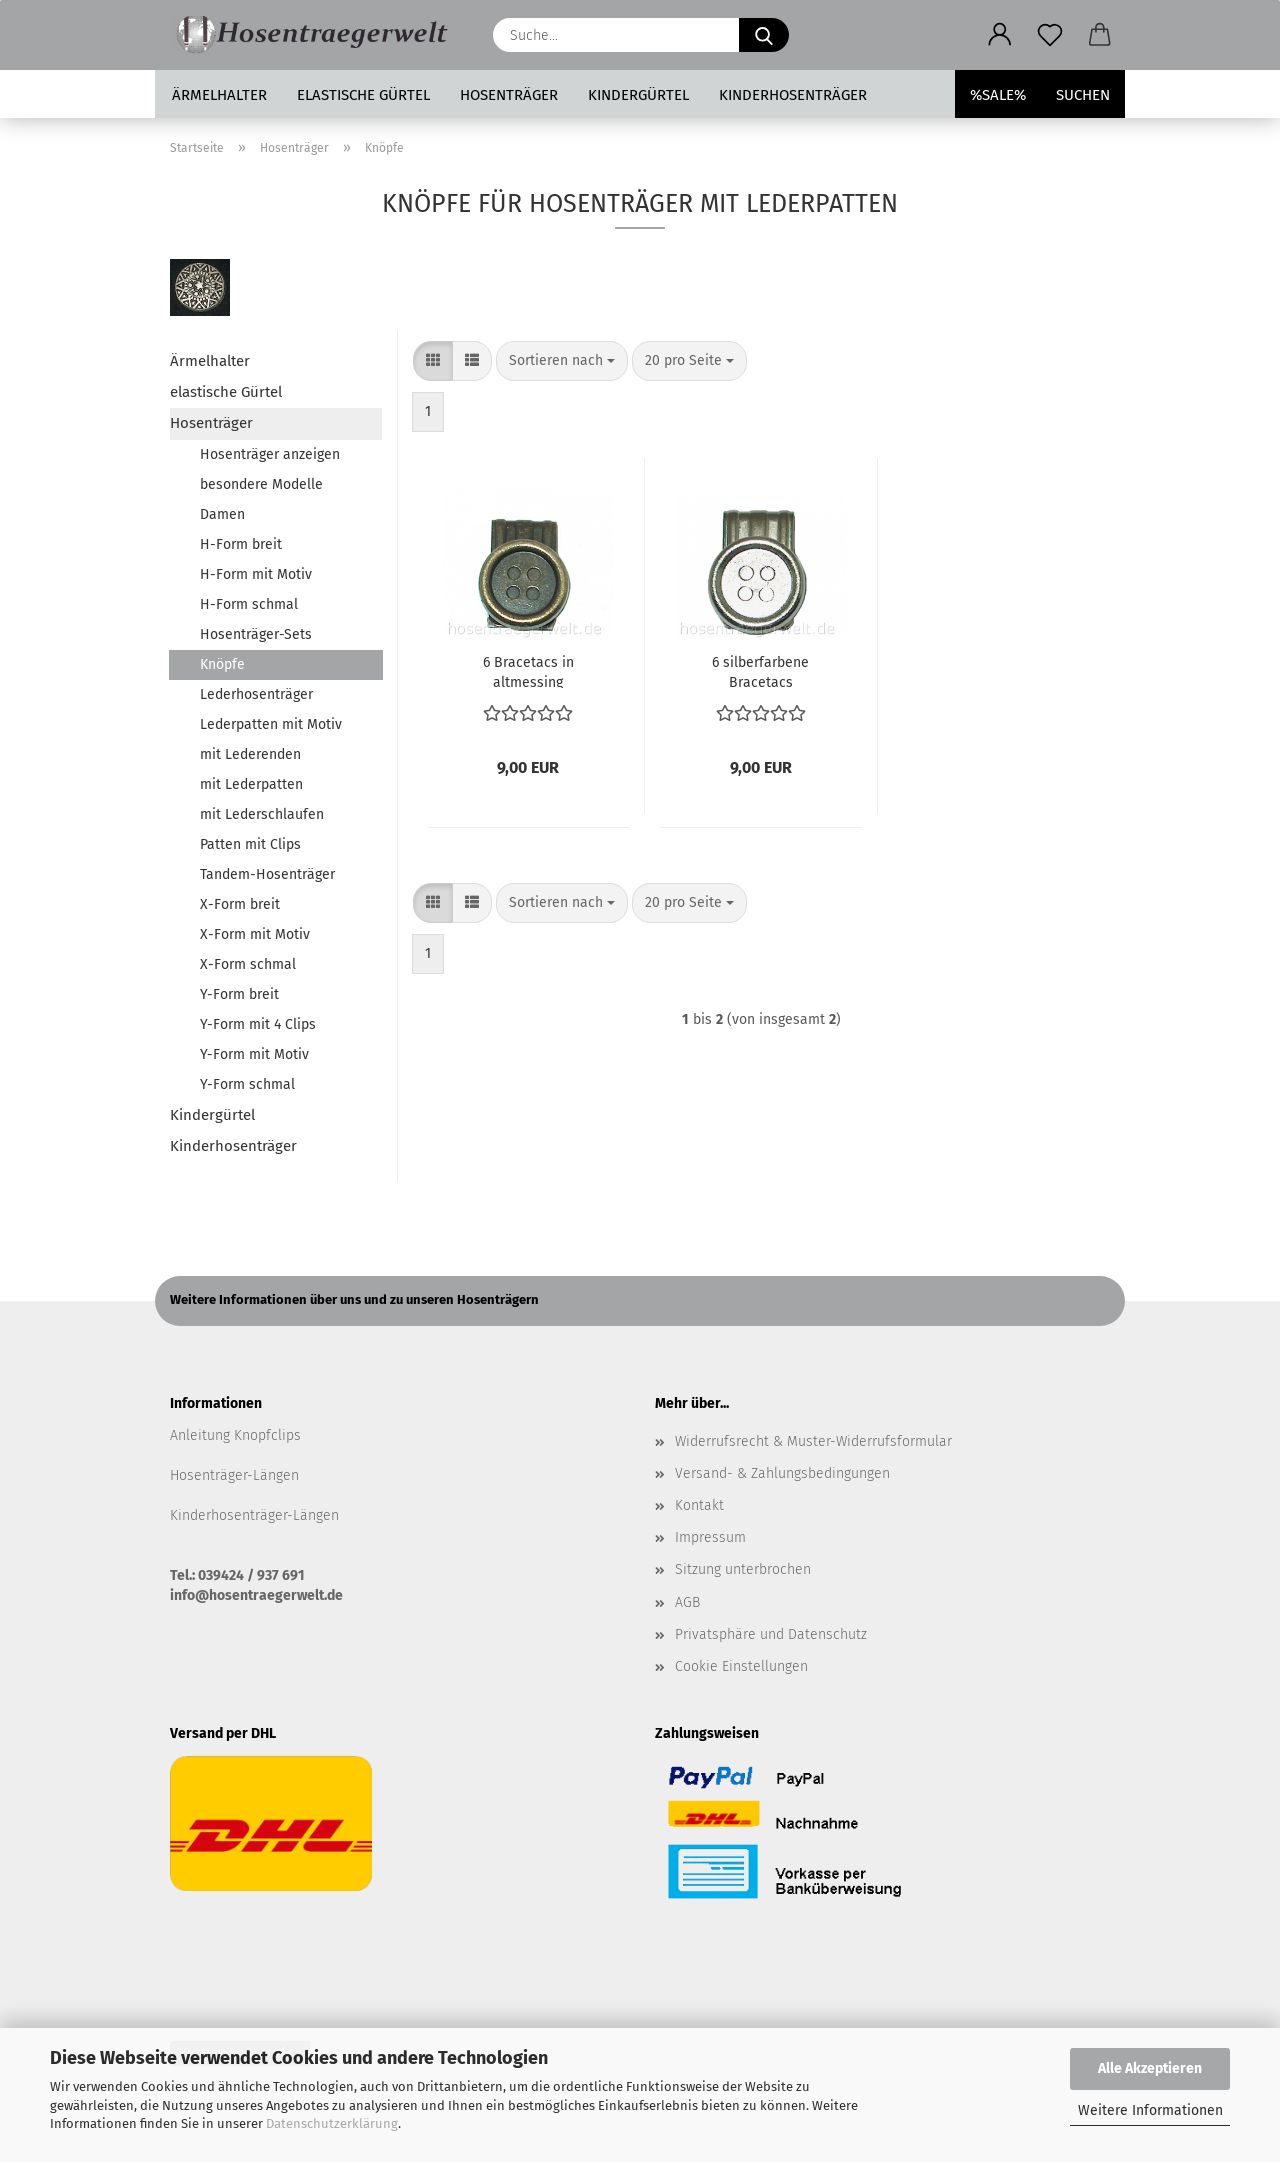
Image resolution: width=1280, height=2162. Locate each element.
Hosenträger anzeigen (270, 454)
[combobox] (562, 361)
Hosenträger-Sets (256, 634)
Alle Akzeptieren (1150, 2068)
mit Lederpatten (251, 784)
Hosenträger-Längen (234, 1475)
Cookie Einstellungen (741, 1666)
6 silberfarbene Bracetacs (760, 671)
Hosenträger (509, 95)
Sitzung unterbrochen (743, 1569)
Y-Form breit (239, 994)
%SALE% (998, 95)
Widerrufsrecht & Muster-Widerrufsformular (813, 1441)
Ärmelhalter (219, 95)
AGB (687, 1602)
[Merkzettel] (1050, 35)
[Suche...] (764, 35)
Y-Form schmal (247, 1084)
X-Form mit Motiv (255, 934)
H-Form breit (241, 544)
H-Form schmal (249, 604)
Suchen (1083, 95)
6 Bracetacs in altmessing (528, 671)
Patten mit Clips (250, 844)
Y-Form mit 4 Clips (258, 1024)
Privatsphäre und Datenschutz (771, 1634)
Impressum (710, 1537)
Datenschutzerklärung (332, 2123)
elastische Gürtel (363, 95)
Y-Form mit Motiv (254, 1054)
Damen (222, 514)
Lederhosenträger (256, 694)
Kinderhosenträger (793, 95)
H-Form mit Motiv (256, 574)
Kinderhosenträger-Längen (254, 1515)
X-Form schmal (248, 964)
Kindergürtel (638, 95)
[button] (1000, 35)
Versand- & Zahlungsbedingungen (782, 1473)
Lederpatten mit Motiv (271, 724)
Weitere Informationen (1150, 2110)
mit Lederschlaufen (262, 814)
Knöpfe (222, 664)
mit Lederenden (250, 754)
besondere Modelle (261, 484)
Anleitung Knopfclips (235, 1435)
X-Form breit (240, 904)
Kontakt (699, 1505)
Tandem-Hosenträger (267, 874)
